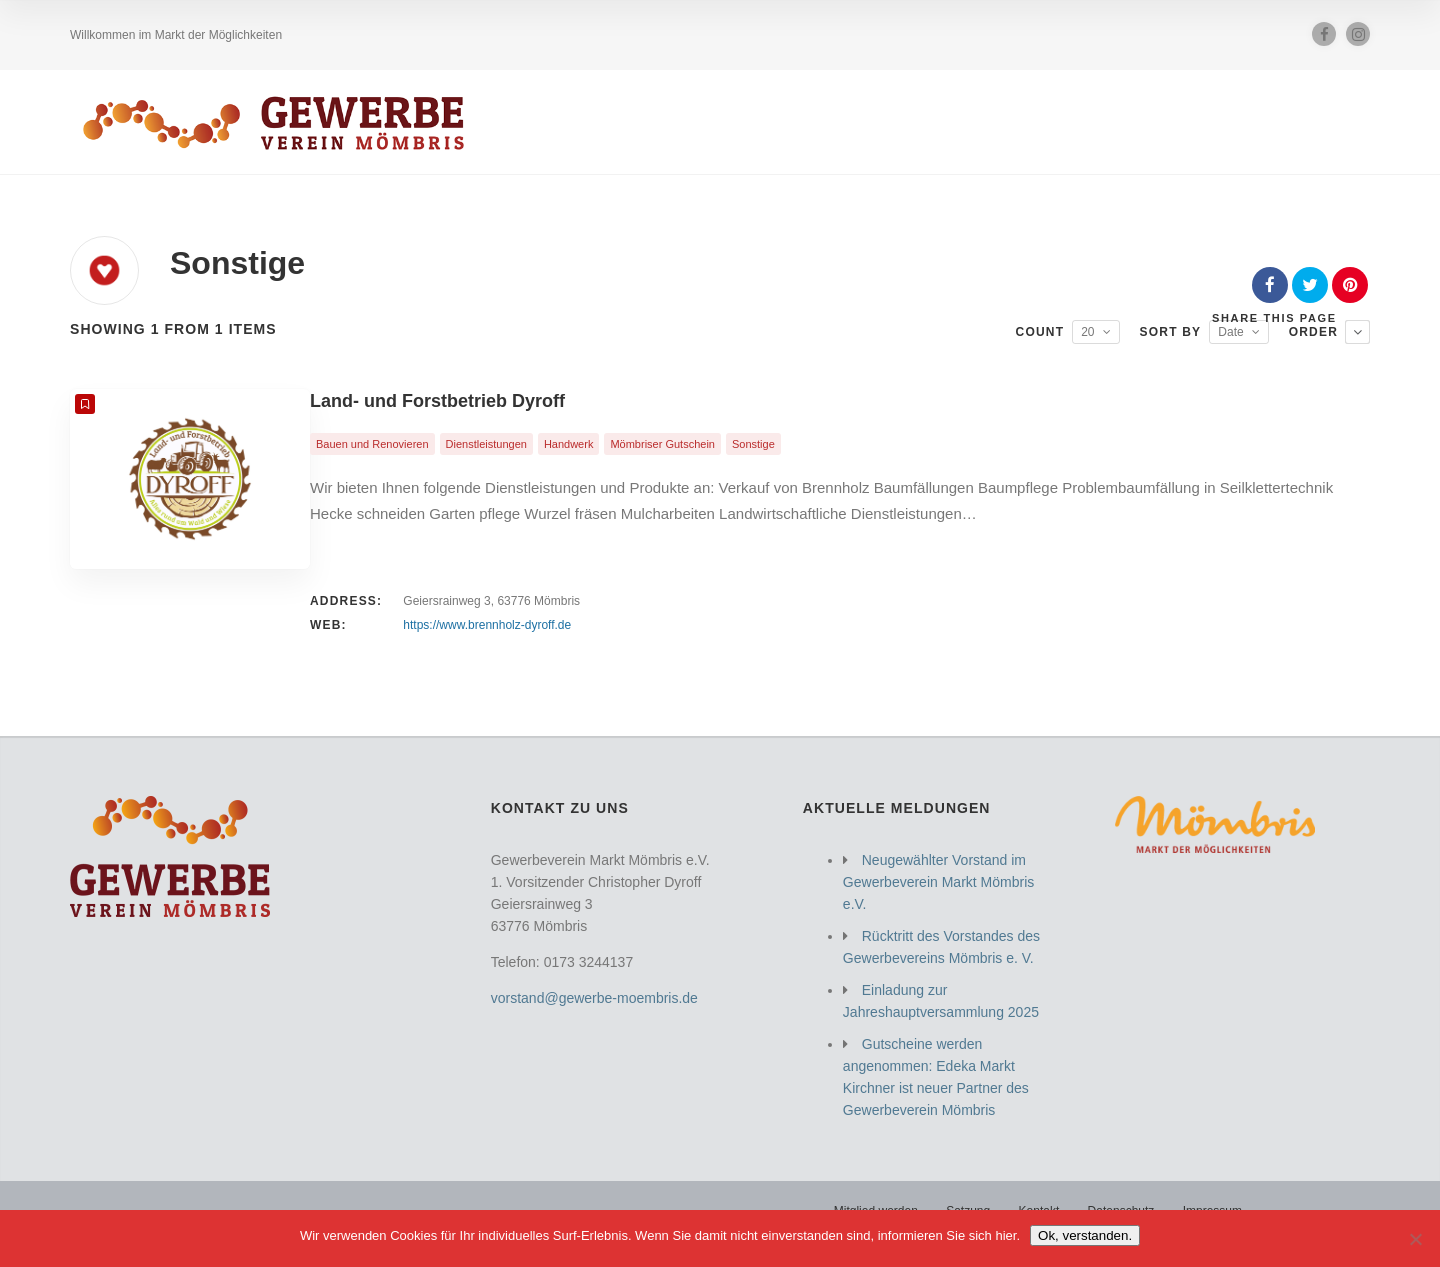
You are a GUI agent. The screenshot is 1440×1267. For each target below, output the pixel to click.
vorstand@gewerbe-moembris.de (594, 998)
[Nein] (1415, 1239)
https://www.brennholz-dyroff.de (487, 625)
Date (1230, 332)
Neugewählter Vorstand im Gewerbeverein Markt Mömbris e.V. (938, 882)
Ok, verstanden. (1085, 1235)
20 (1087, 332)
